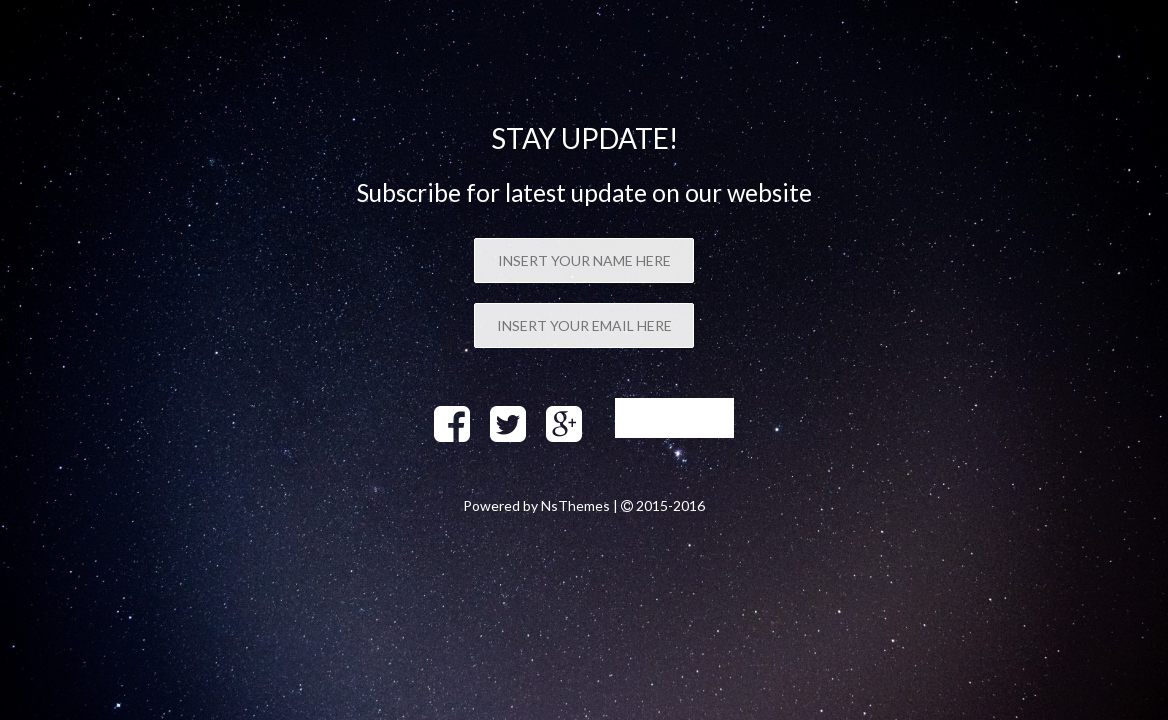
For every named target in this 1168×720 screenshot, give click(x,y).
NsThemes (575, 505)
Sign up (674, 417)
